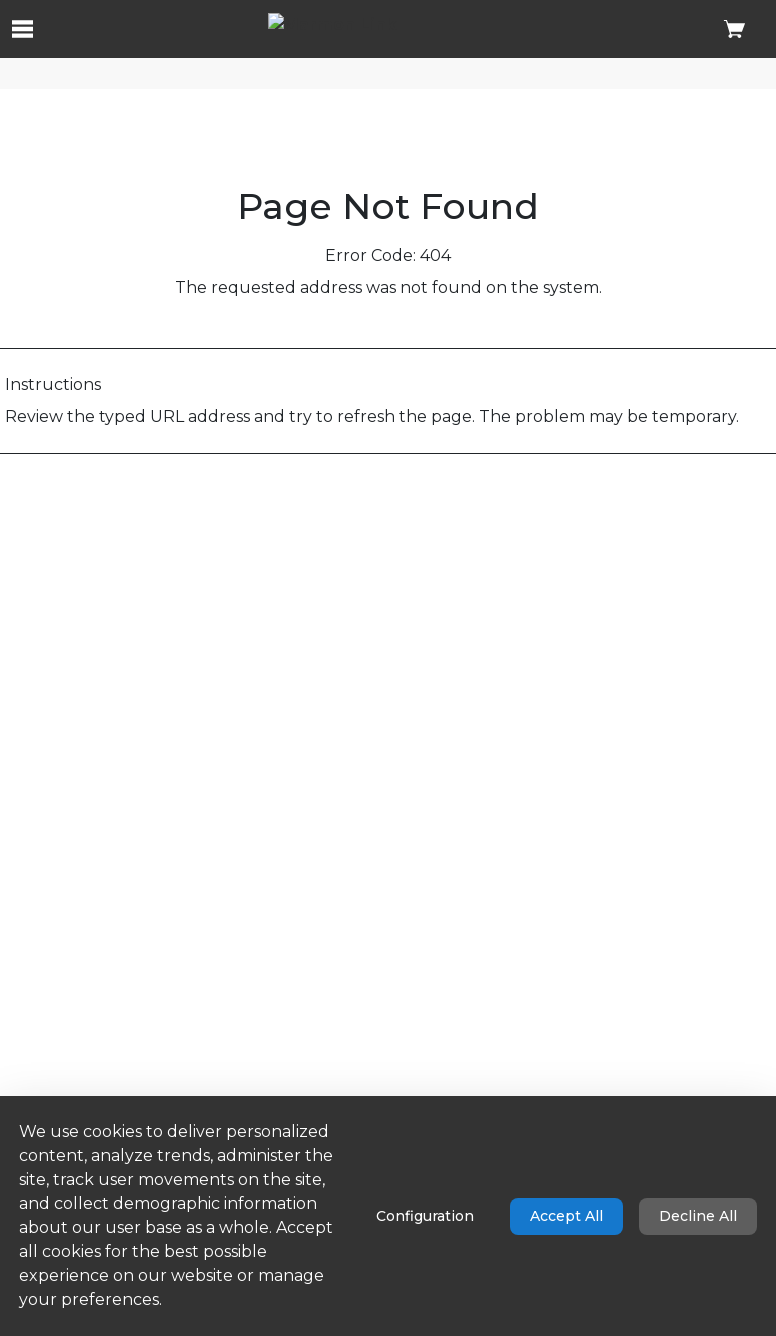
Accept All (566, 1216)
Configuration (425, 1216)
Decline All (698, 1216)
